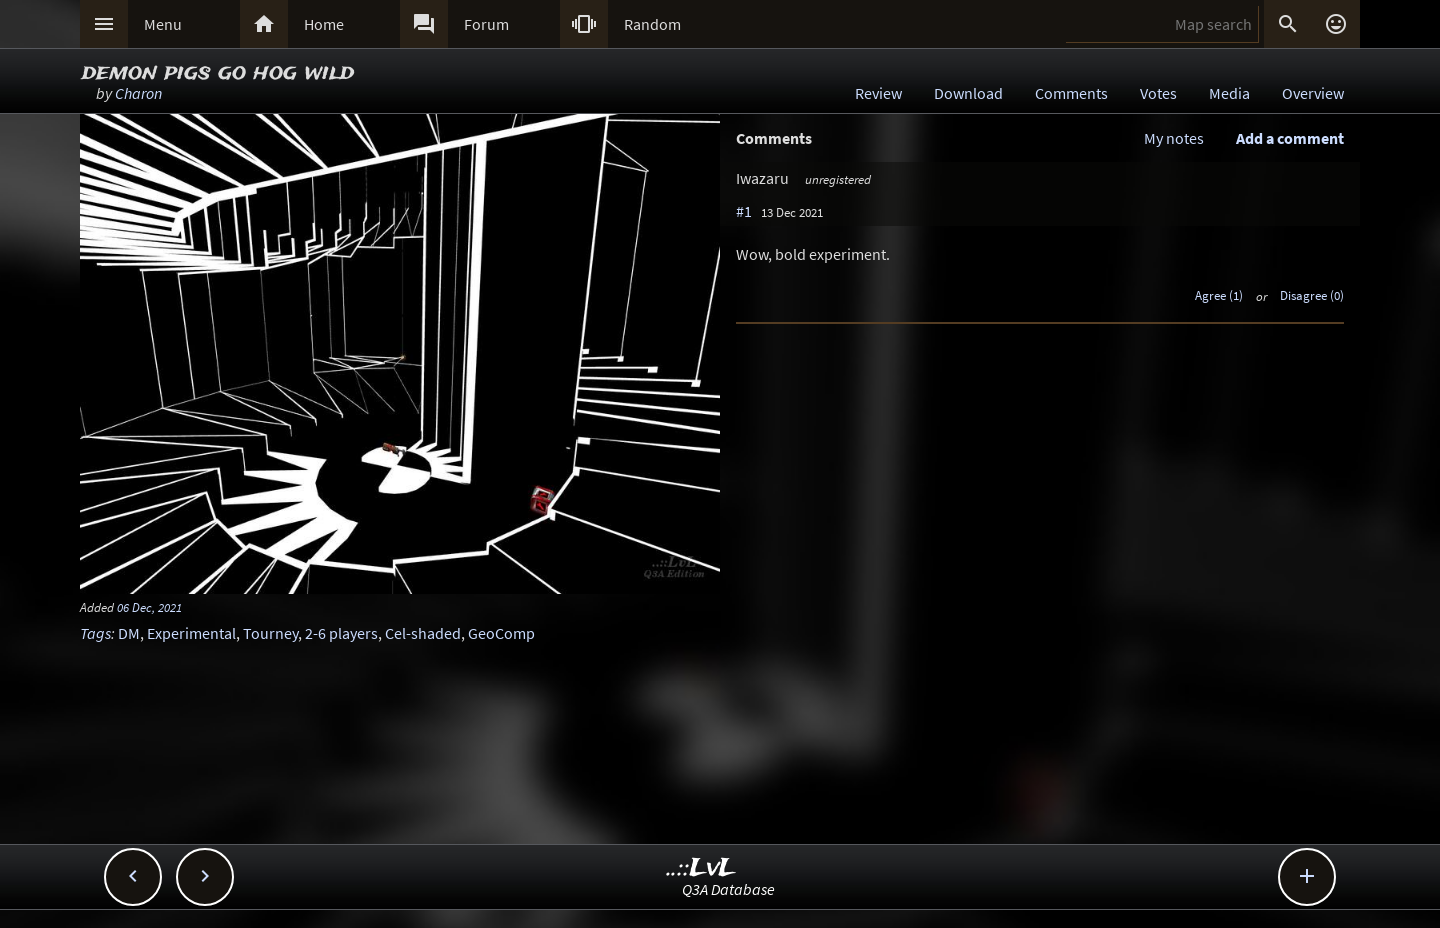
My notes (1174, 138)
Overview (1313, 93)
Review (878, 93)
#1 (744, 211)
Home (324, 24)
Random (652, 24)
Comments (1071, 93)
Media (1229, 93)
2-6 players (341, 633)
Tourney (270, 633)
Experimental (191, 633)
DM (129, 633)
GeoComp (501, 633)
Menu (163, 24)
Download (968, 93)
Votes (1158, 93)
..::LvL (701, 868)
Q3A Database (728, 889)
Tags (95, 633)
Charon (138, 93)
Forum (486, 24)
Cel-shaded (423, 633)
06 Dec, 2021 (149, 607)
